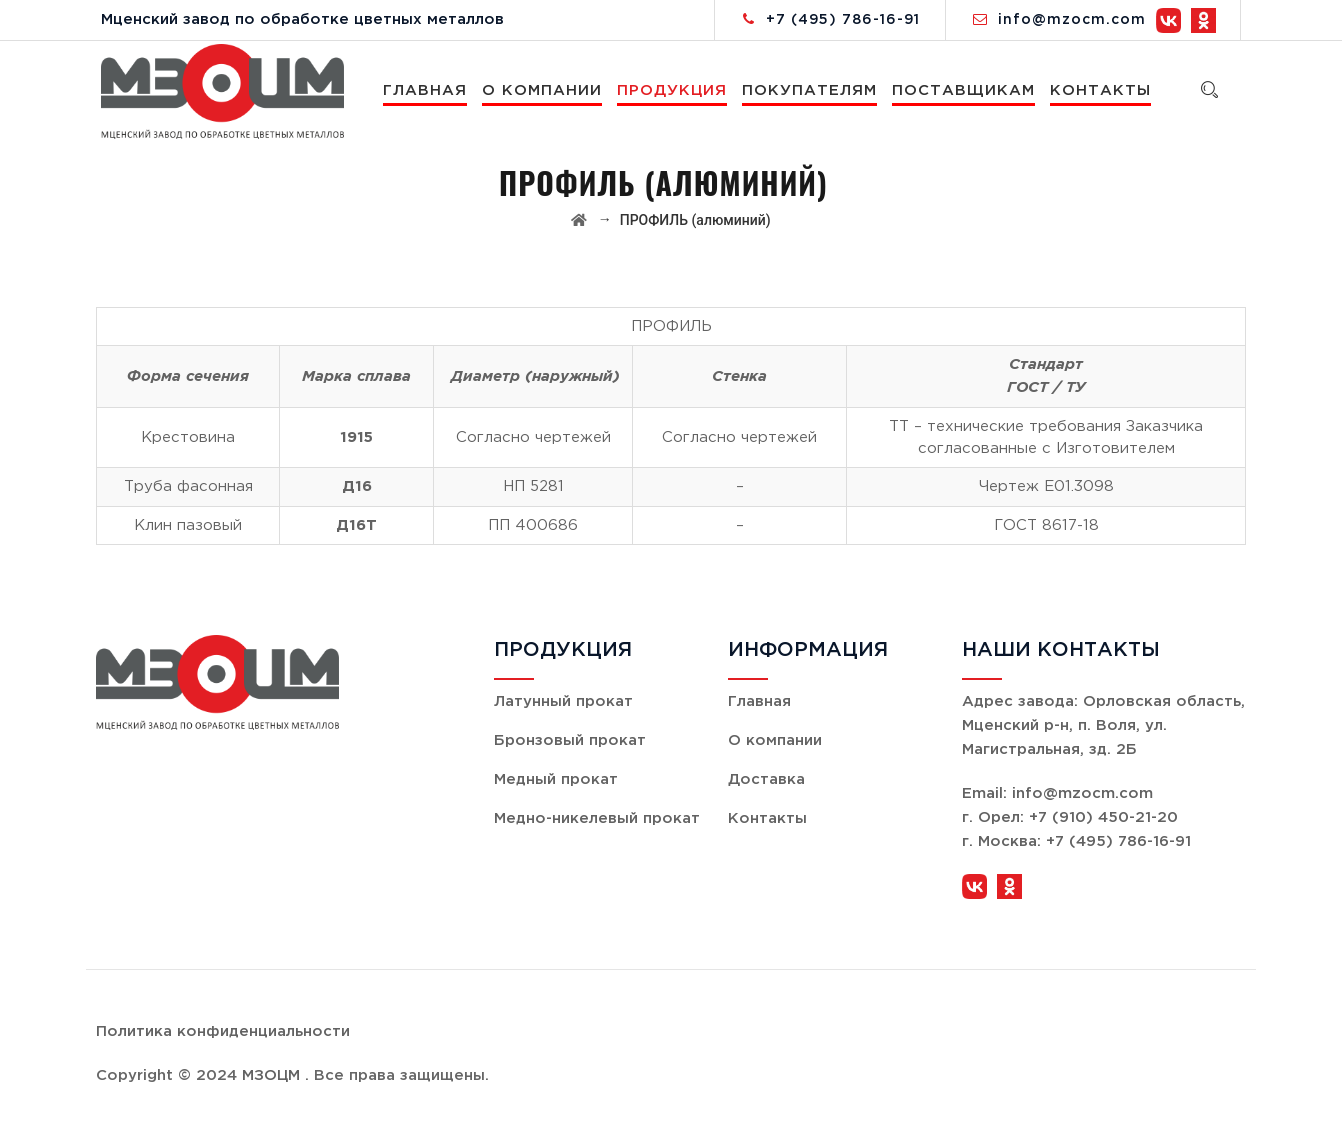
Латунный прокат (563, 701)
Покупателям (810, 90)
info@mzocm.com (1072, 20)
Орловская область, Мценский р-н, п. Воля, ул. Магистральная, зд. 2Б (1103, 725)
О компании (543, 90)
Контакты (1101, 90)
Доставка (766, 779)
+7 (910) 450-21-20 (1103, 817)
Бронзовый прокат (570, 740)
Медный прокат (556, 779)
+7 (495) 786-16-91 (843, 20)
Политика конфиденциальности (223, 1031)
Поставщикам (964, 90)
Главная (426, 90)
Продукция (673, 90)
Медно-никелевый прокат (597, 818)
